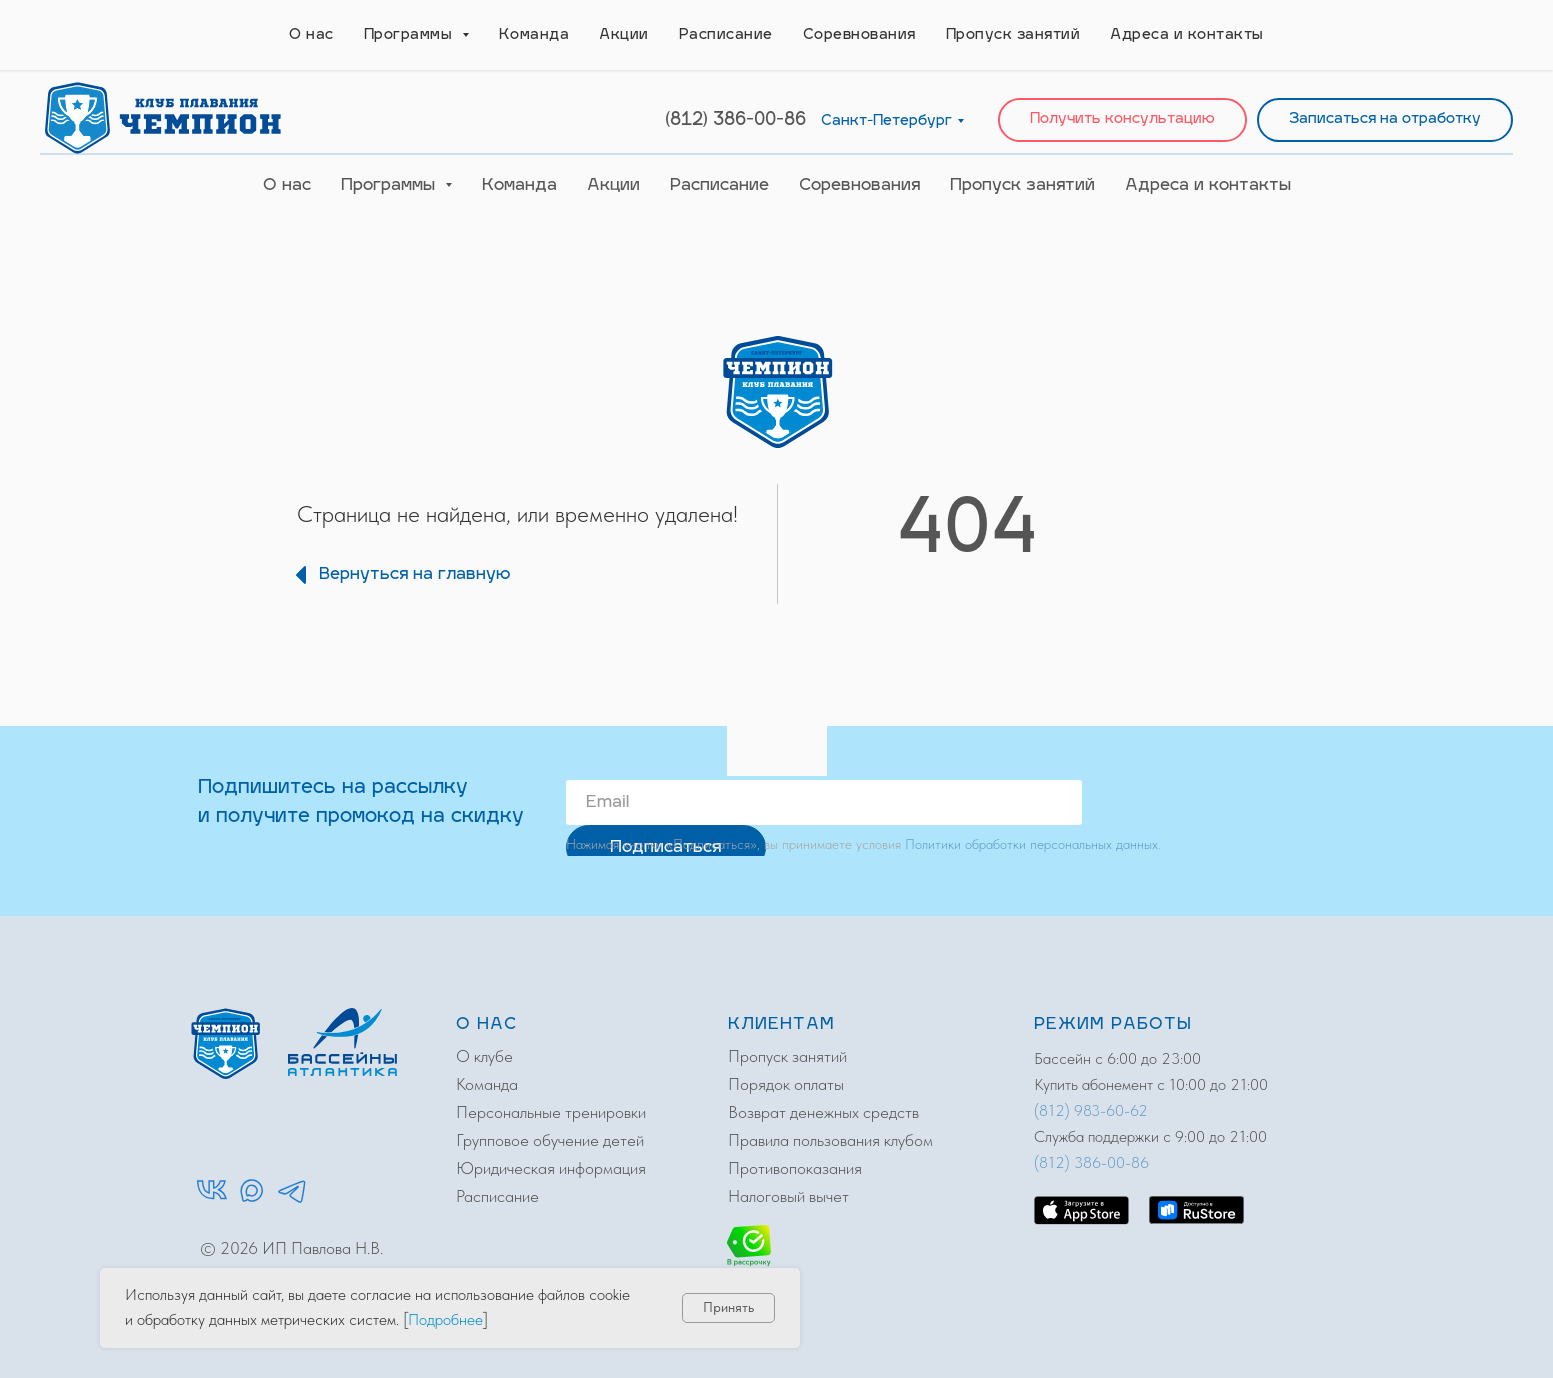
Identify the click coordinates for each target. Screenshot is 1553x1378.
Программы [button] (390, 186)
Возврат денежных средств (823, 1112)
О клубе (484, 1056)
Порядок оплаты (786, 1084)
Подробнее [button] (445, 1319)
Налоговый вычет (788, 1196)
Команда (519, 186)
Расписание (719, 186)
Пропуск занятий (1022, 186)
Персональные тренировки (551, 1112)
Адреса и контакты (1208, 186)
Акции (613, 186)
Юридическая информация (551, 1168)
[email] (824, 802)
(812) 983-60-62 (1091, 1110)
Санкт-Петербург (886, 121)
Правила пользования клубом (830, 1140)
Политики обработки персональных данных (1031, 844)
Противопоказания (795, 1168)
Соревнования (859, 186)
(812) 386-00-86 (735, 120)
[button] (1122, 120)
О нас (287, 186)
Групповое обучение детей (550, 1140)
